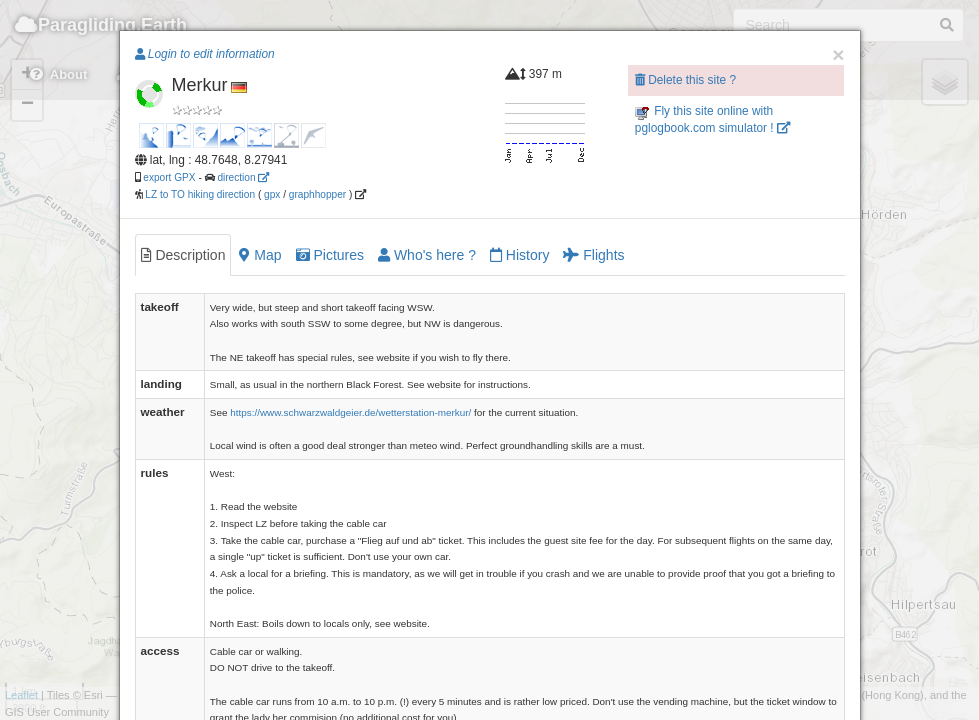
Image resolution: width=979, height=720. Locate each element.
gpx (272, 194)
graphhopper (317, 194)
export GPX (169, 177)
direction (243, 177)
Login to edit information (205, 54)
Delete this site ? (685, 80)
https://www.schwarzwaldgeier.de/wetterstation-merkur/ (350, 412)
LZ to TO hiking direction (199, 194)
